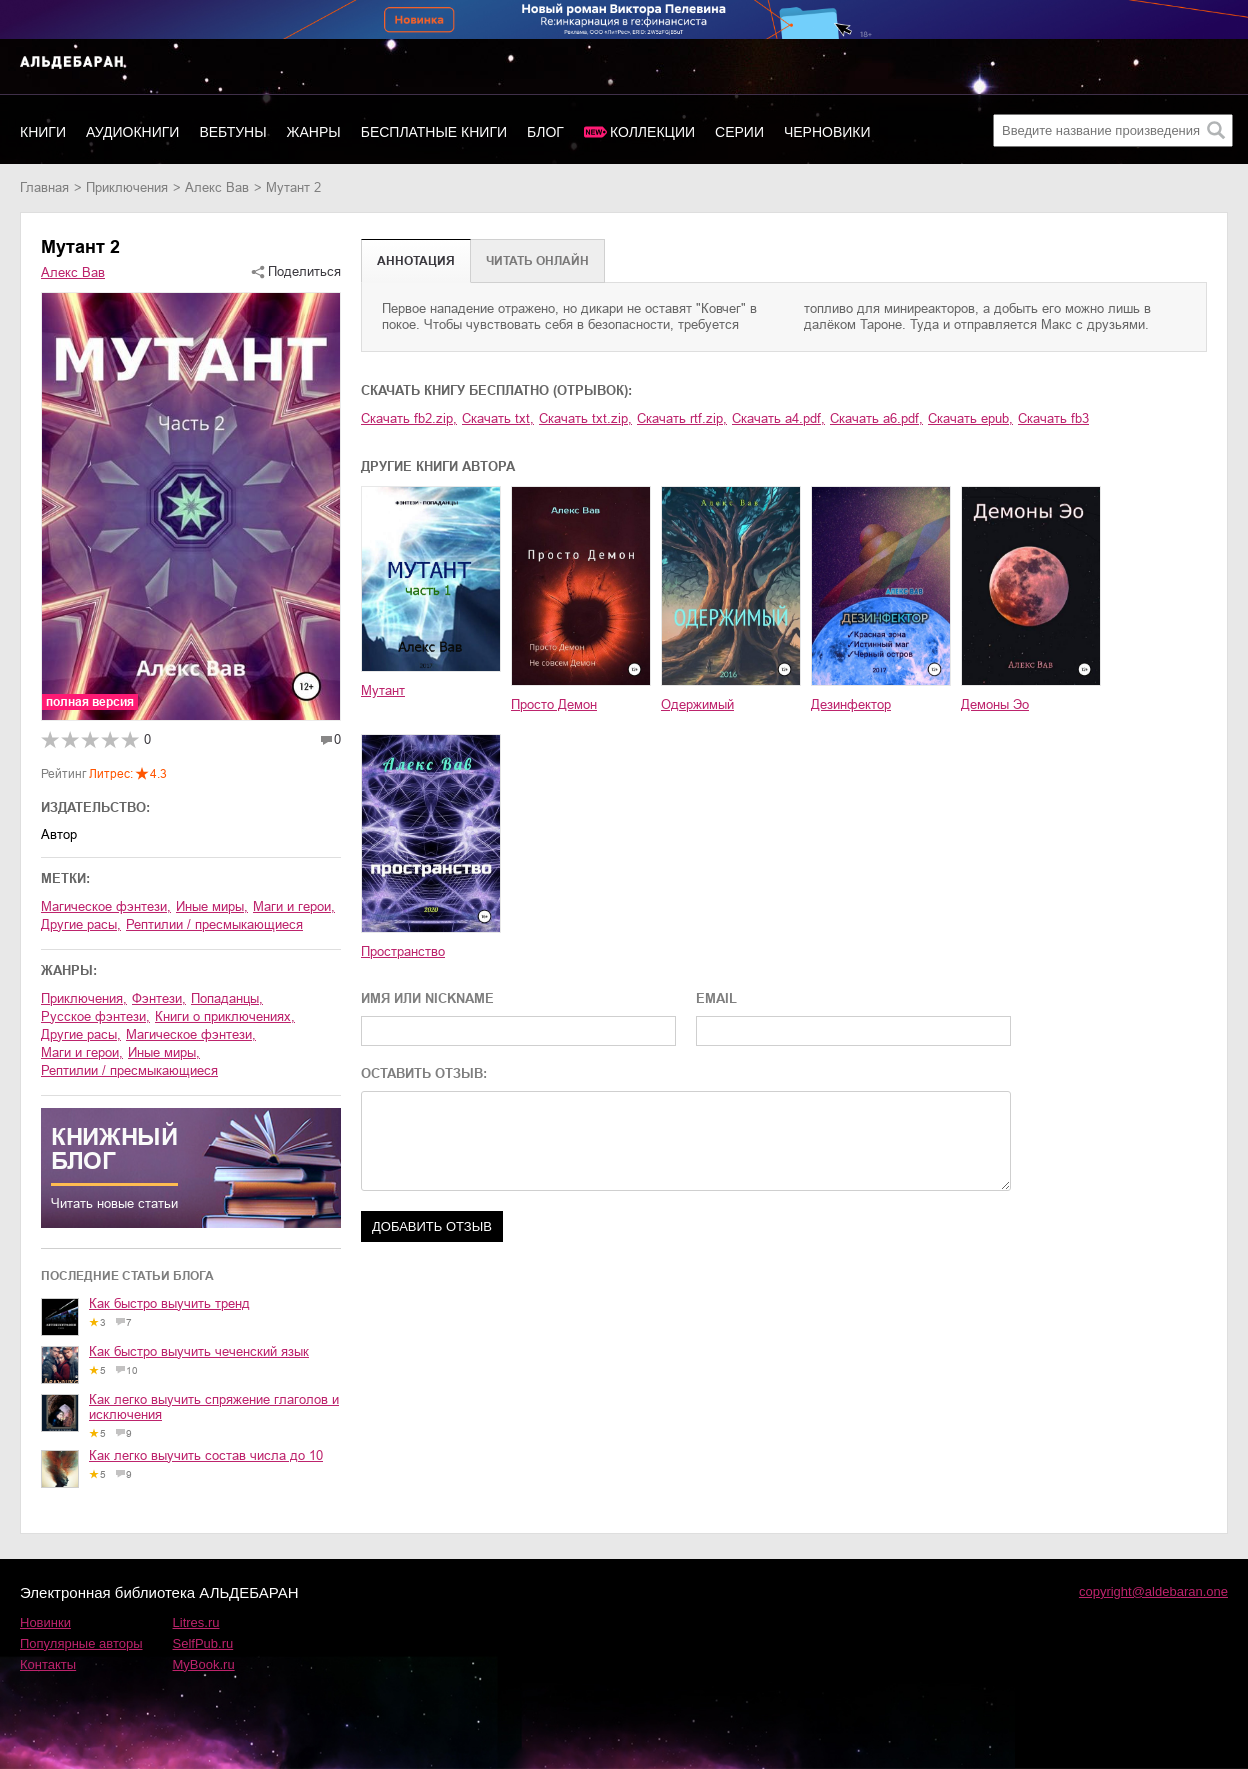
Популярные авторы (81, 1643)
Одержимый (697, 704)
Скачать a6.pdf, (876, 418)
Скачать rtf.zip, (682, 418)
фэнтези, (159, 998)
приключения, (84, 998)
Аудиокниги (132, 132)
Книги (43, 132)
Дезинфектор (851, 704)
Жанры (314, 132)
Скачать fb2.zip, (409, 418)
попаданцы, (227, 998)
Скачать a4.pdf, (778, 418)
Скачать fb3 (1053, 418)
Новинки (45, 1622)
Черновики (827, 132)
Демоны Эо (995, 704)
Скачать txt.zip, (585, 418)
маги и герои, (294, 906)
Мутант (383, 690)
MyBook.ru (204, 1664)
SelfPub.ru (203, 1643)
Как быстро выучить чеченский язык (199, 1351)
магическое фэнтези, (106, 906)
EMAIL (716, 998)
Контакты (48, 1664)
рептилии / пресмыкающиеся (214, 924)
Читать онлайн (537, 261)
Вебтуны (232, 132)
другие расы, (81, 924)
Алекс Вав (217, 187)
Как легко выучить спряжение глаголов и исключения (214, 1407)
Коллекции (652, 132)
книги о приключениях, (225, 1016)
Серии (739, 132)
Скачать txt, (498, 418)
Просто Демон (554, 704)
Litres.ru (196, 1622)
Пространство (403, 951)
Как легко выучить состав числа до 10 (206, 1455)
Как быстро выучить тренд (169, 1303)
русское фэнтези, (95, 1016)
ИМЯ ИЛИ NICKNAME (427, 998)
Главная (44, 187)
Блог (545, 132)
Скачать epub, (970, 418)
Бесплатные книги (434, 132)
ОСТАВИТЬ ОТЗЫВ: (424, 1073)
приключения (127, 187)
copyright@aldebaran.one (1153, 1591)
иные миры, (212, 906)
